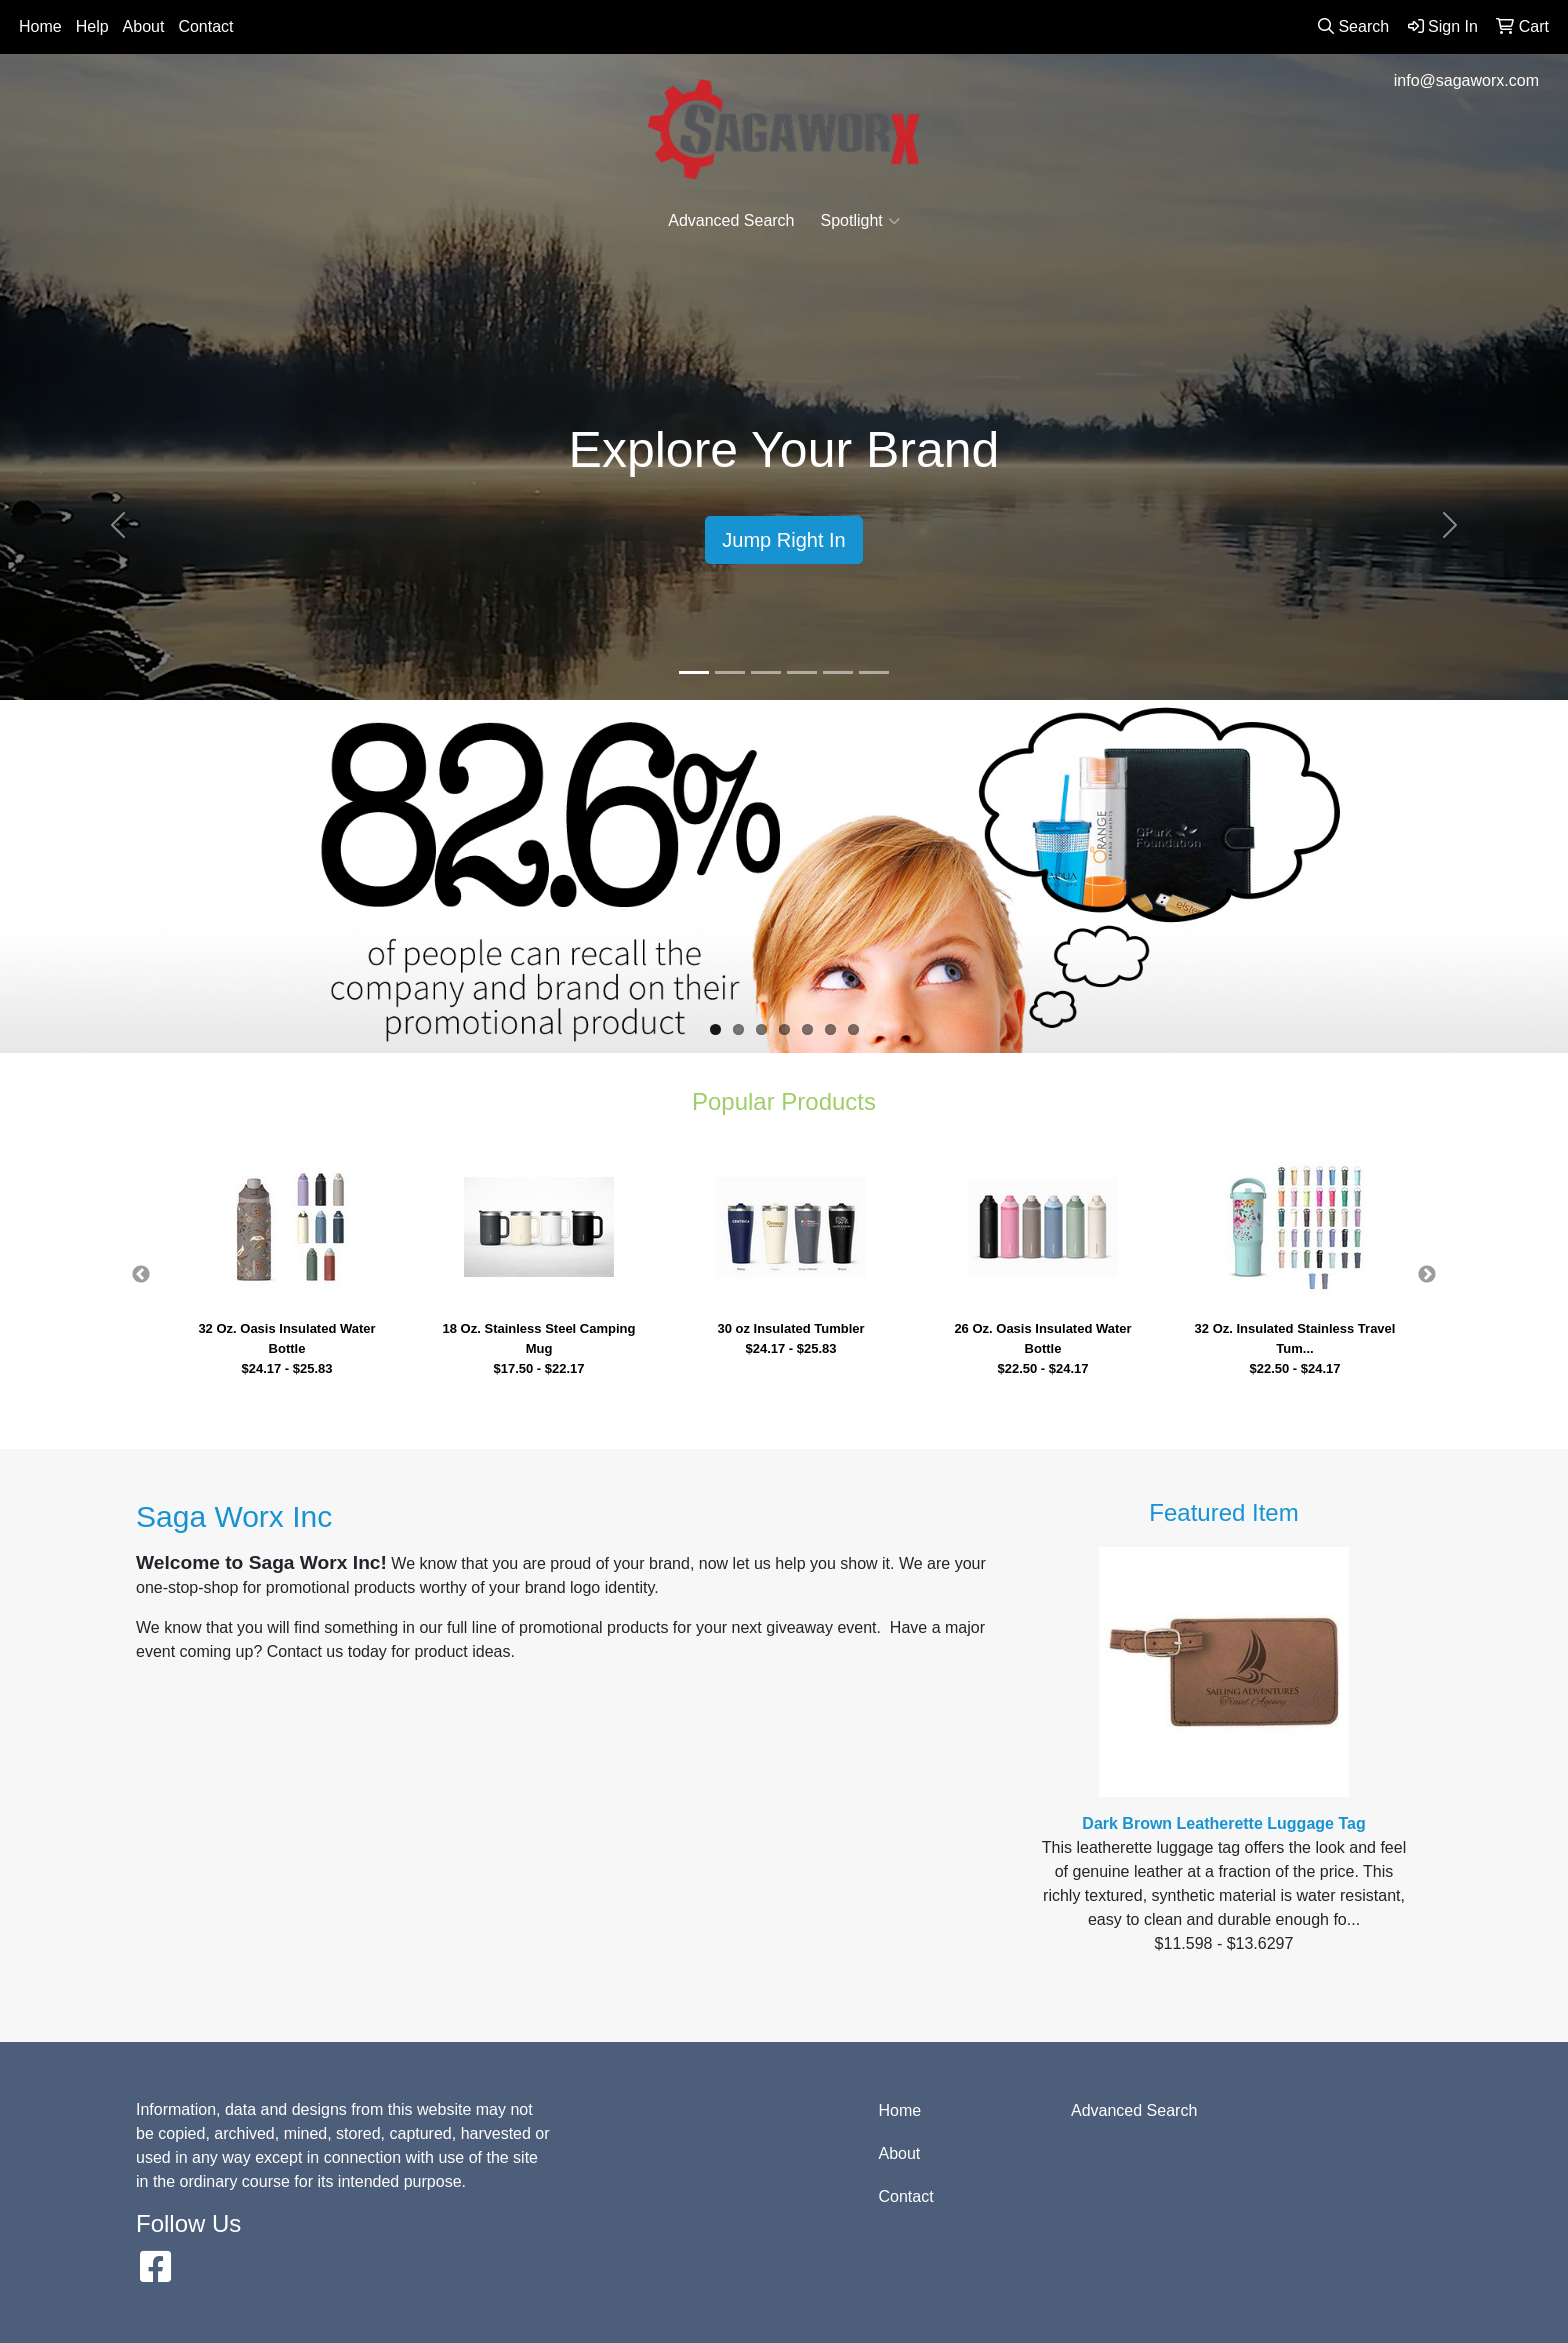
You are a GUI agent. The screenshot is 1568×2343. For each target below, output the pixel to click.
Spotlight (860, 221)
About (144, 26)
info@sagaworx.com (1466, 80)
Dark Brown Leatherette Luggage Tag (1223, 1823)
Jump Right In (783, 540)
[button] (117, 525)
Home (40, 26)
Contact (205, 26)
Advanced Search (731, 220)
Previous (141, 1275)
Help (92, 26)
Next (1427, 1275)
